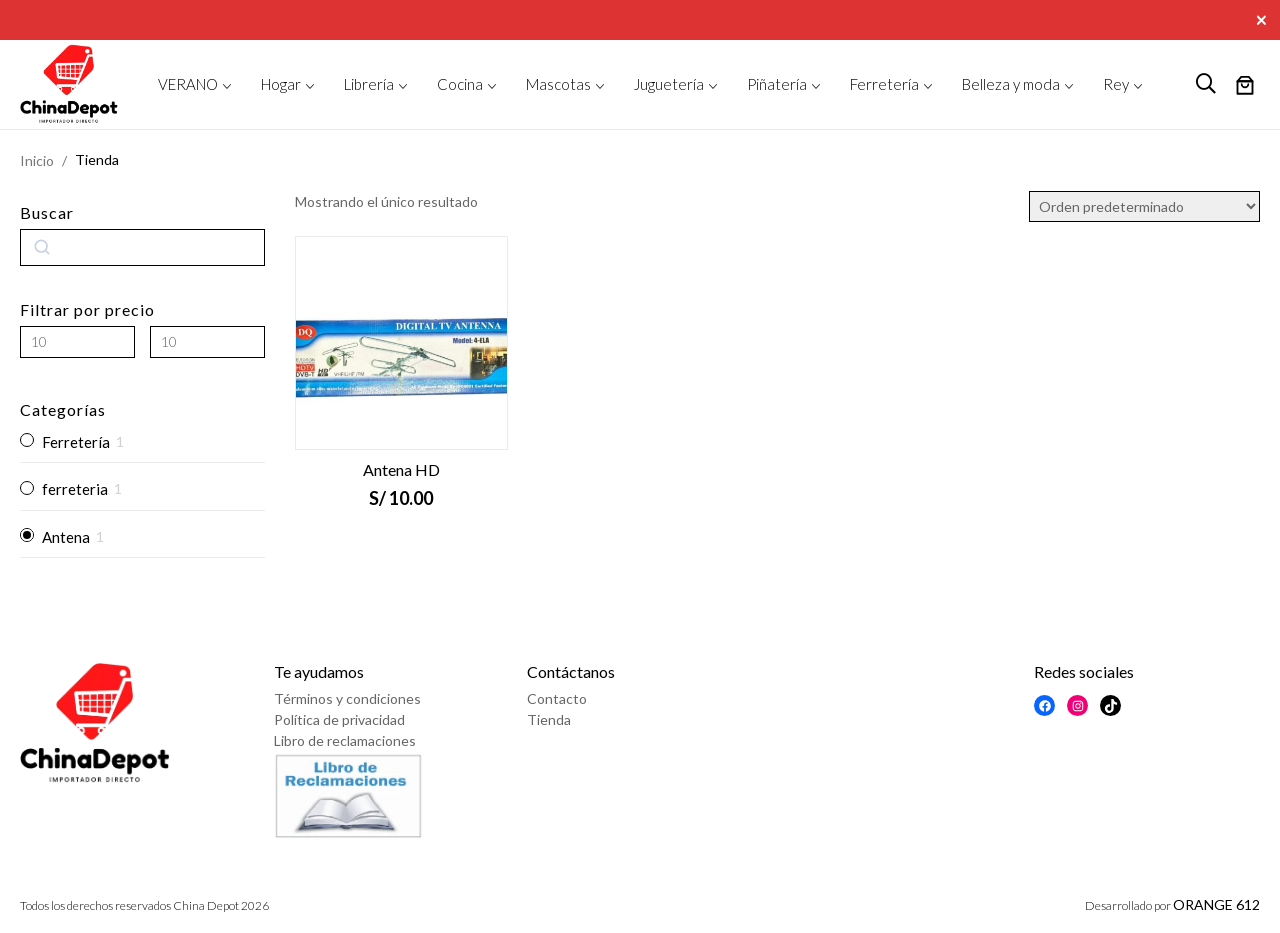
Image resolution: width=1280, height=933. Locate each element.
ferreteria (75, 489)
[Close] (1264, 18)
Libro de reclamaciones (345, 740)
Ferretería (884, 84)
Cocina (460, 84)
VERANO (188, 84)
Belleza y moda (1011, 84)
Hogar (281, 84)
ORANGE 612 (1216, 904)
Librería (369, 84)
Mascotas (558, 84)
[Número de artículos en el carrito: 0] (1245, 87)
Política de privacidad (339, 719)
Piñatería (777, 84)
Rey (1116, 84)
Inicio (37, 160)
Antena (66, 537)
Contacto (557, 698)
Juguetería (669, 84)
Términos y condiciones (347, 698)
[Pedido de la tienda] (1144, 206)
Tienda (549, 719)
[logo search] (1206, 84)
